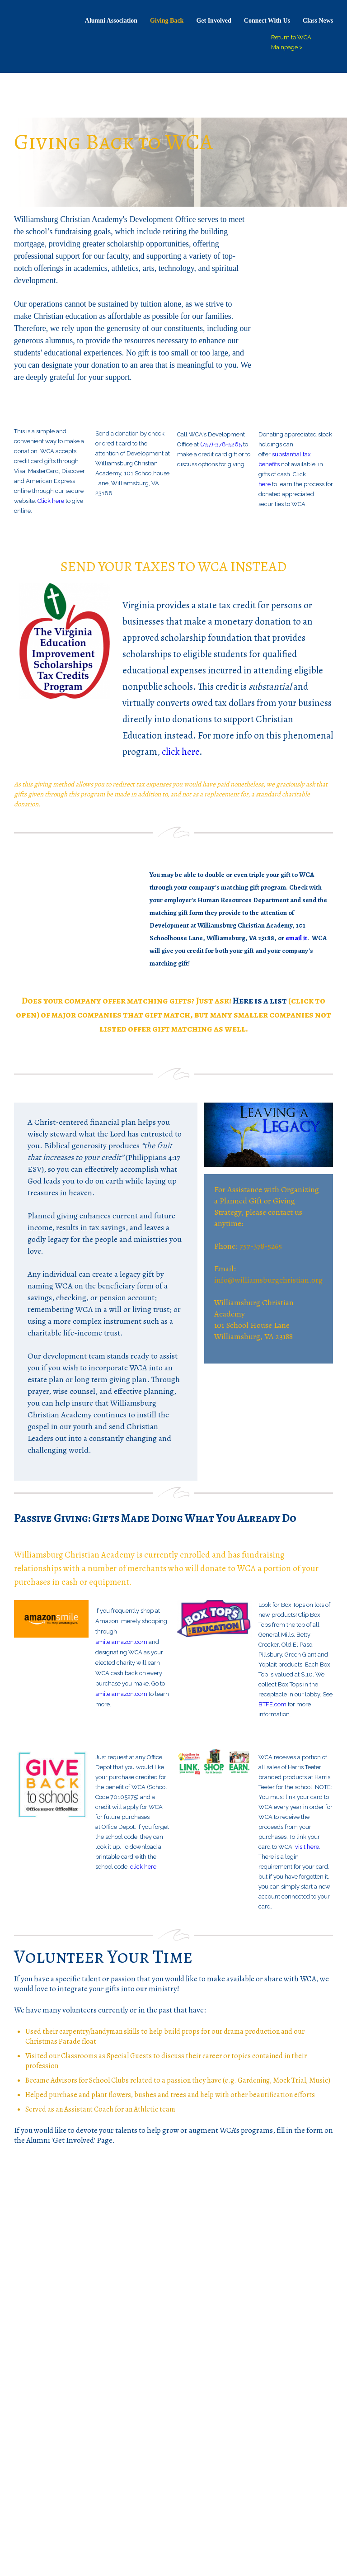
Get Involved (213, 20)
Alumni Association (111, 20)
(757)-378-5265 (221, 444)
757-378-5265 (260, 1246)
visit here (307, 1846)
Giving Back (166, 20)
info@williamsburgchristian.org (268, 1279)
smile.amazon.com (121, 1641)
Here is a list (260, 1000)
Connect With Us (267, 20)
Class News (318, 20)
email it (296, 937)
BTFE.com (272, 1704)
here (264, 484)
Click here (51, 500)
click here (180, 751)
